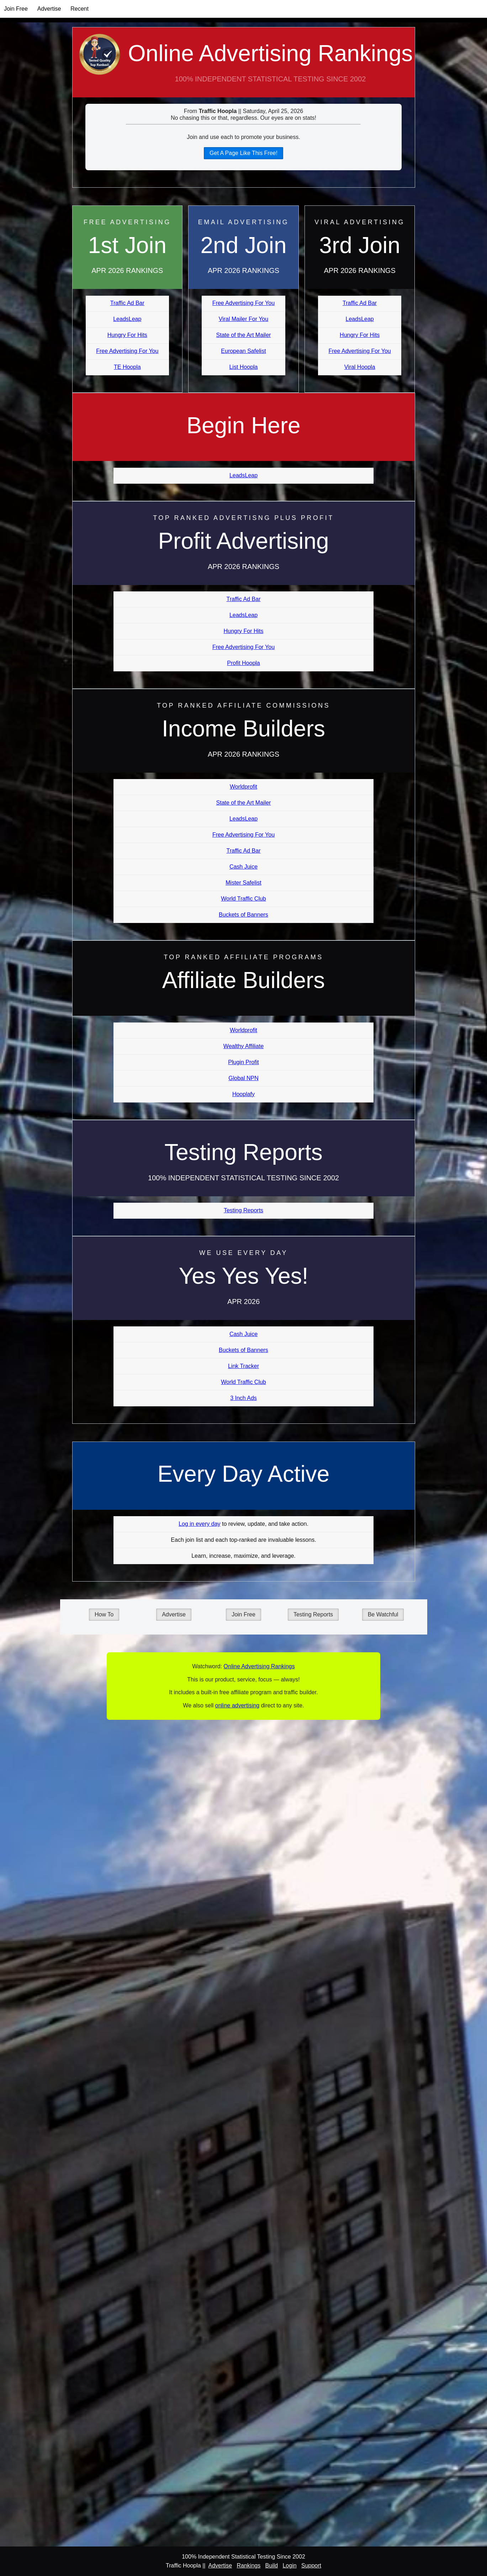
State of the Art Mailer (243, 335)
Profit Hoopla (243, 663)
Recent (79, 9)
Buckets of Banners (243, 915)
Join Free (16, 9)
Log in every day (199, 1524)
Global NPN (243, 1078)
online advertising (237, 1705)
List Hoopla (243, 367)
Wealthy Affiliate (243, 1046)
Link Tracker (243, 1366)
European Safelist (243, 351)
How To (104, 1614)
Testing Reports (243, 1210)
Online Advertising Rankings (244, 69)
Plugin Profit (243, 1062)
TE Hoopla (127, 367)
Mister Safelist (243, 883)
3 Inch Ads (243, 1398)
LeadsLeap (127, 319)
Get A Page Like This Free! (243, 153)
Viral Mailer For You (243, 319)
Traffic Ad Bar (127, 303)
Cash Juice (243, 867)
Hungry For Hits (127, 335)
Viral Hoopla (359, 367)
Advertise (49, 9)
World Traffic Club (243, 899)
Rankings (249, 2565)
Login (289, 2565)
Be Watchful (383, 1614)
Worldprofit (243, 787)
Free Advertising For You (127, 351)
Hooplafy (243, 1094)
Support (311, 2565)
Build (271, 2565)
